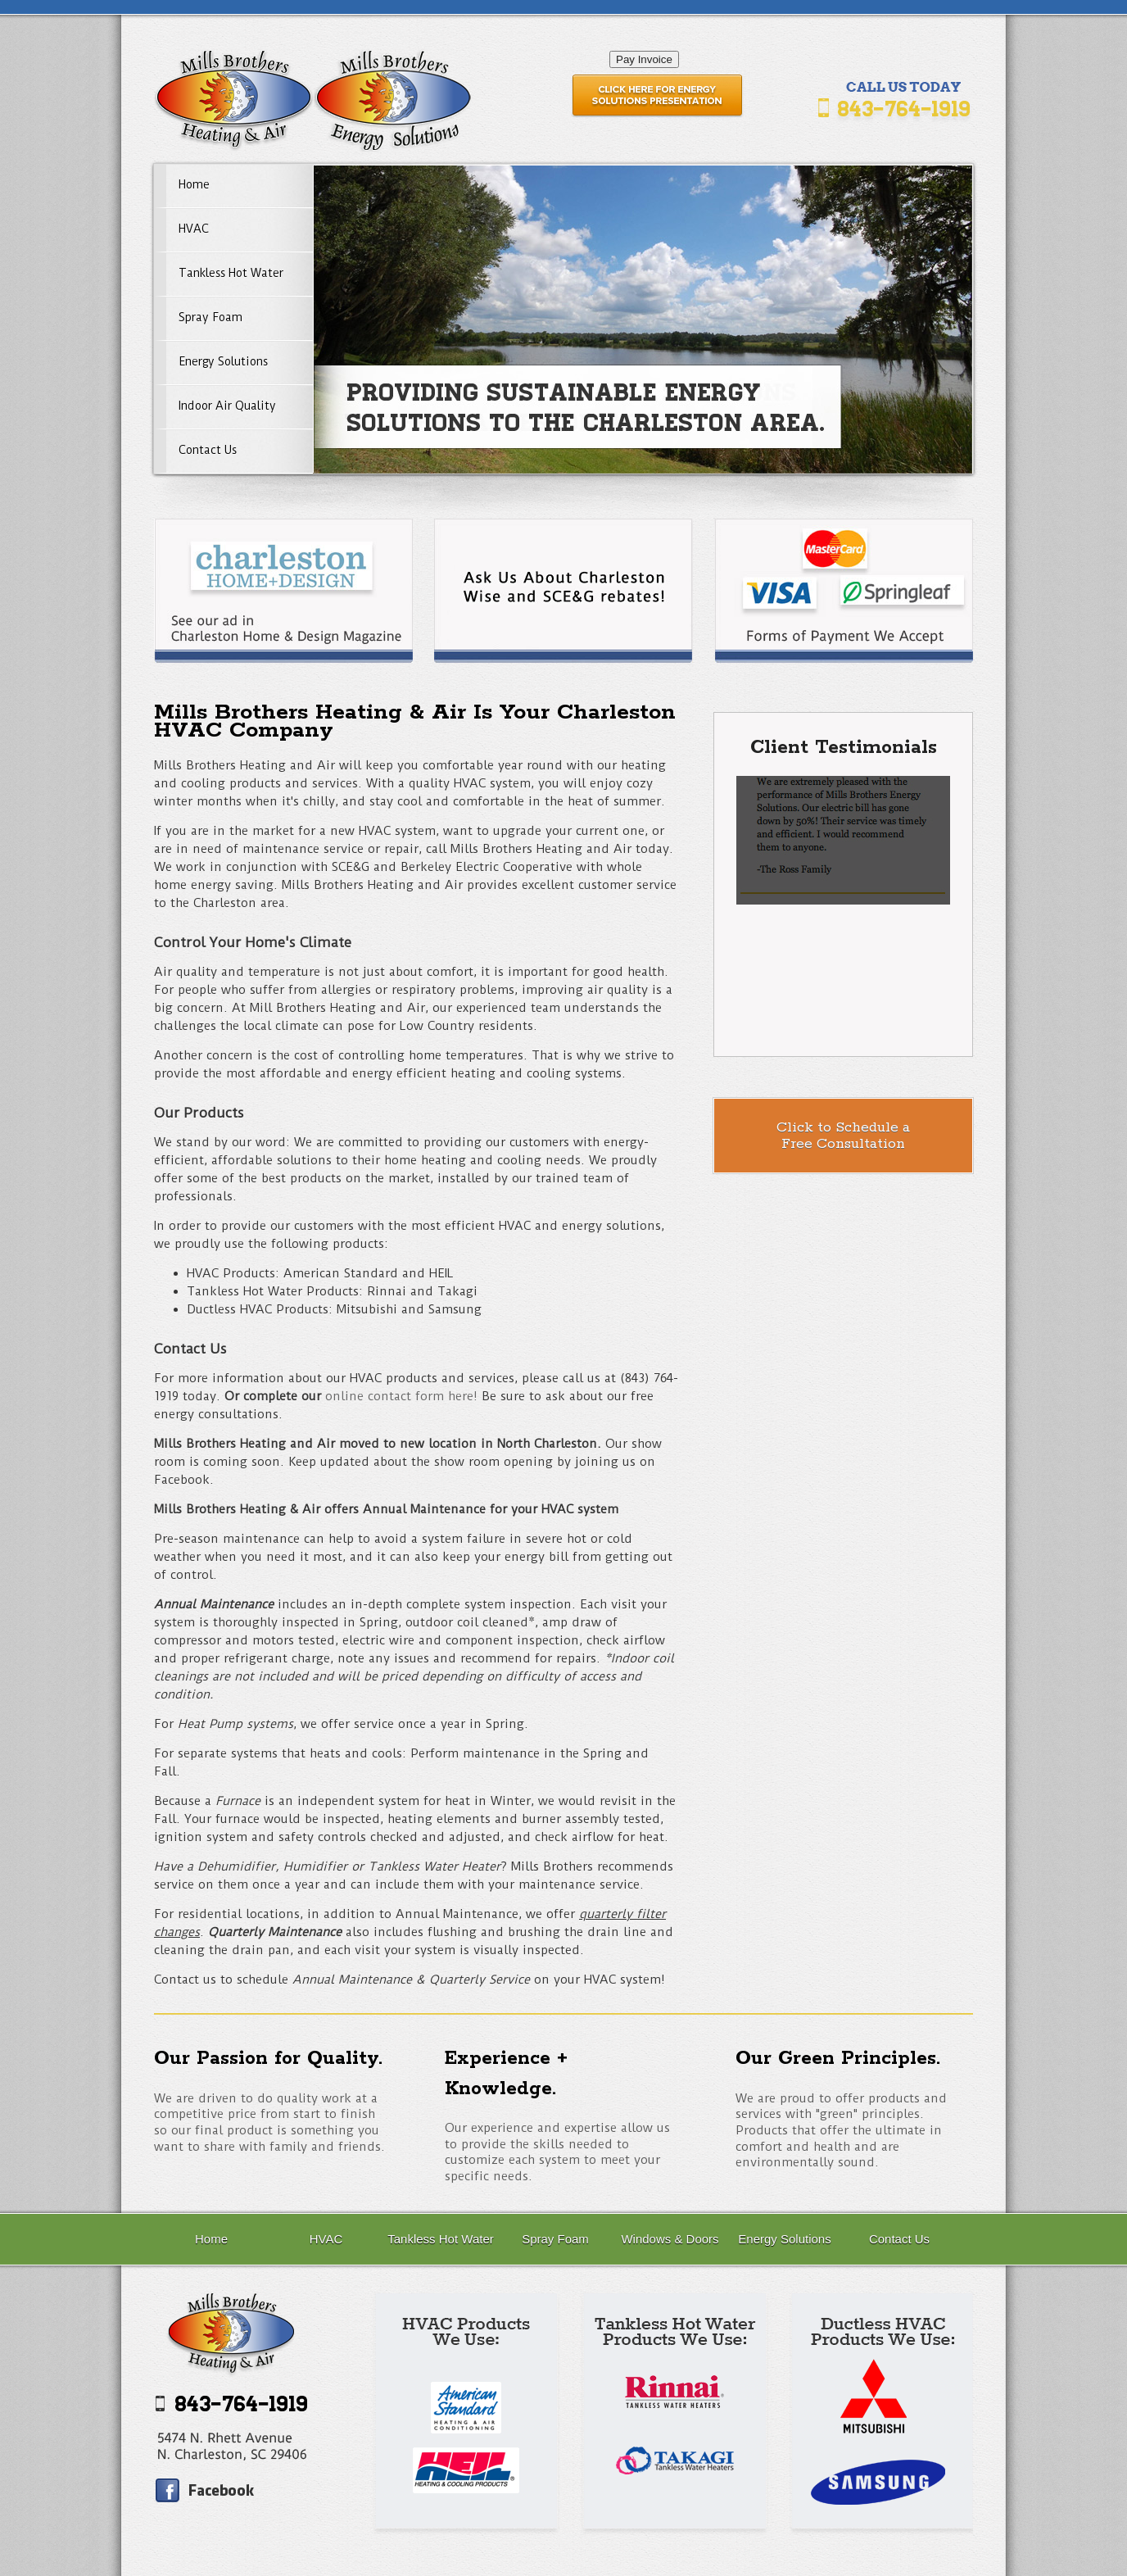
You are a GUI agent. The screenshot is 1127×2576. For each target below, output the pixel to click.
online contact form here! (401, 1396)
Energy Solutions (223, 361)
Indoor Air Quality (227, 405)
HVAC (194, 228)
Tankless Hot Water (231, 272)
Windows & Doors (669, 2239)
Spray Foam (210, 317)
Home (194, 184)
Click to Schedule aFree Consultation (843, 1135)
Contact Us (208, 449)
